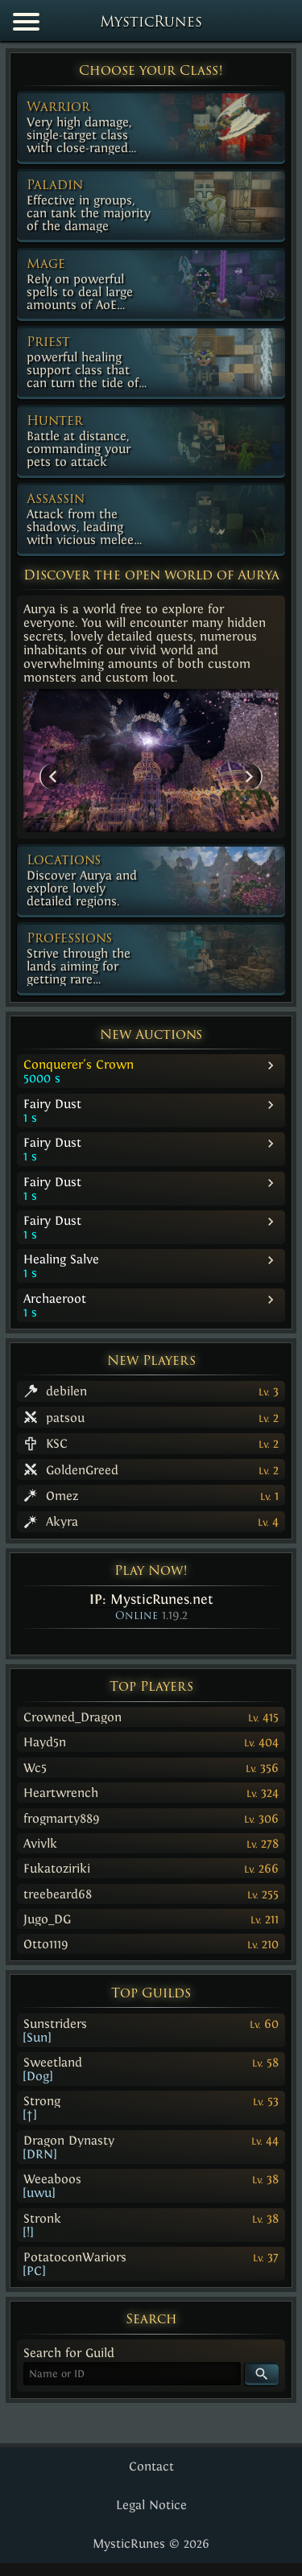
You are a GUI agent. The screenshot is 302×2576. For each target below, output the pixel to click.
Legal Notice (151, 2505)
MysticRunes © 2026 (151, 2543)
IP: (151, 1599)
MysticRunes (151, 23)
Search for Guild (68, 2353)
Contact (151, 2466)
